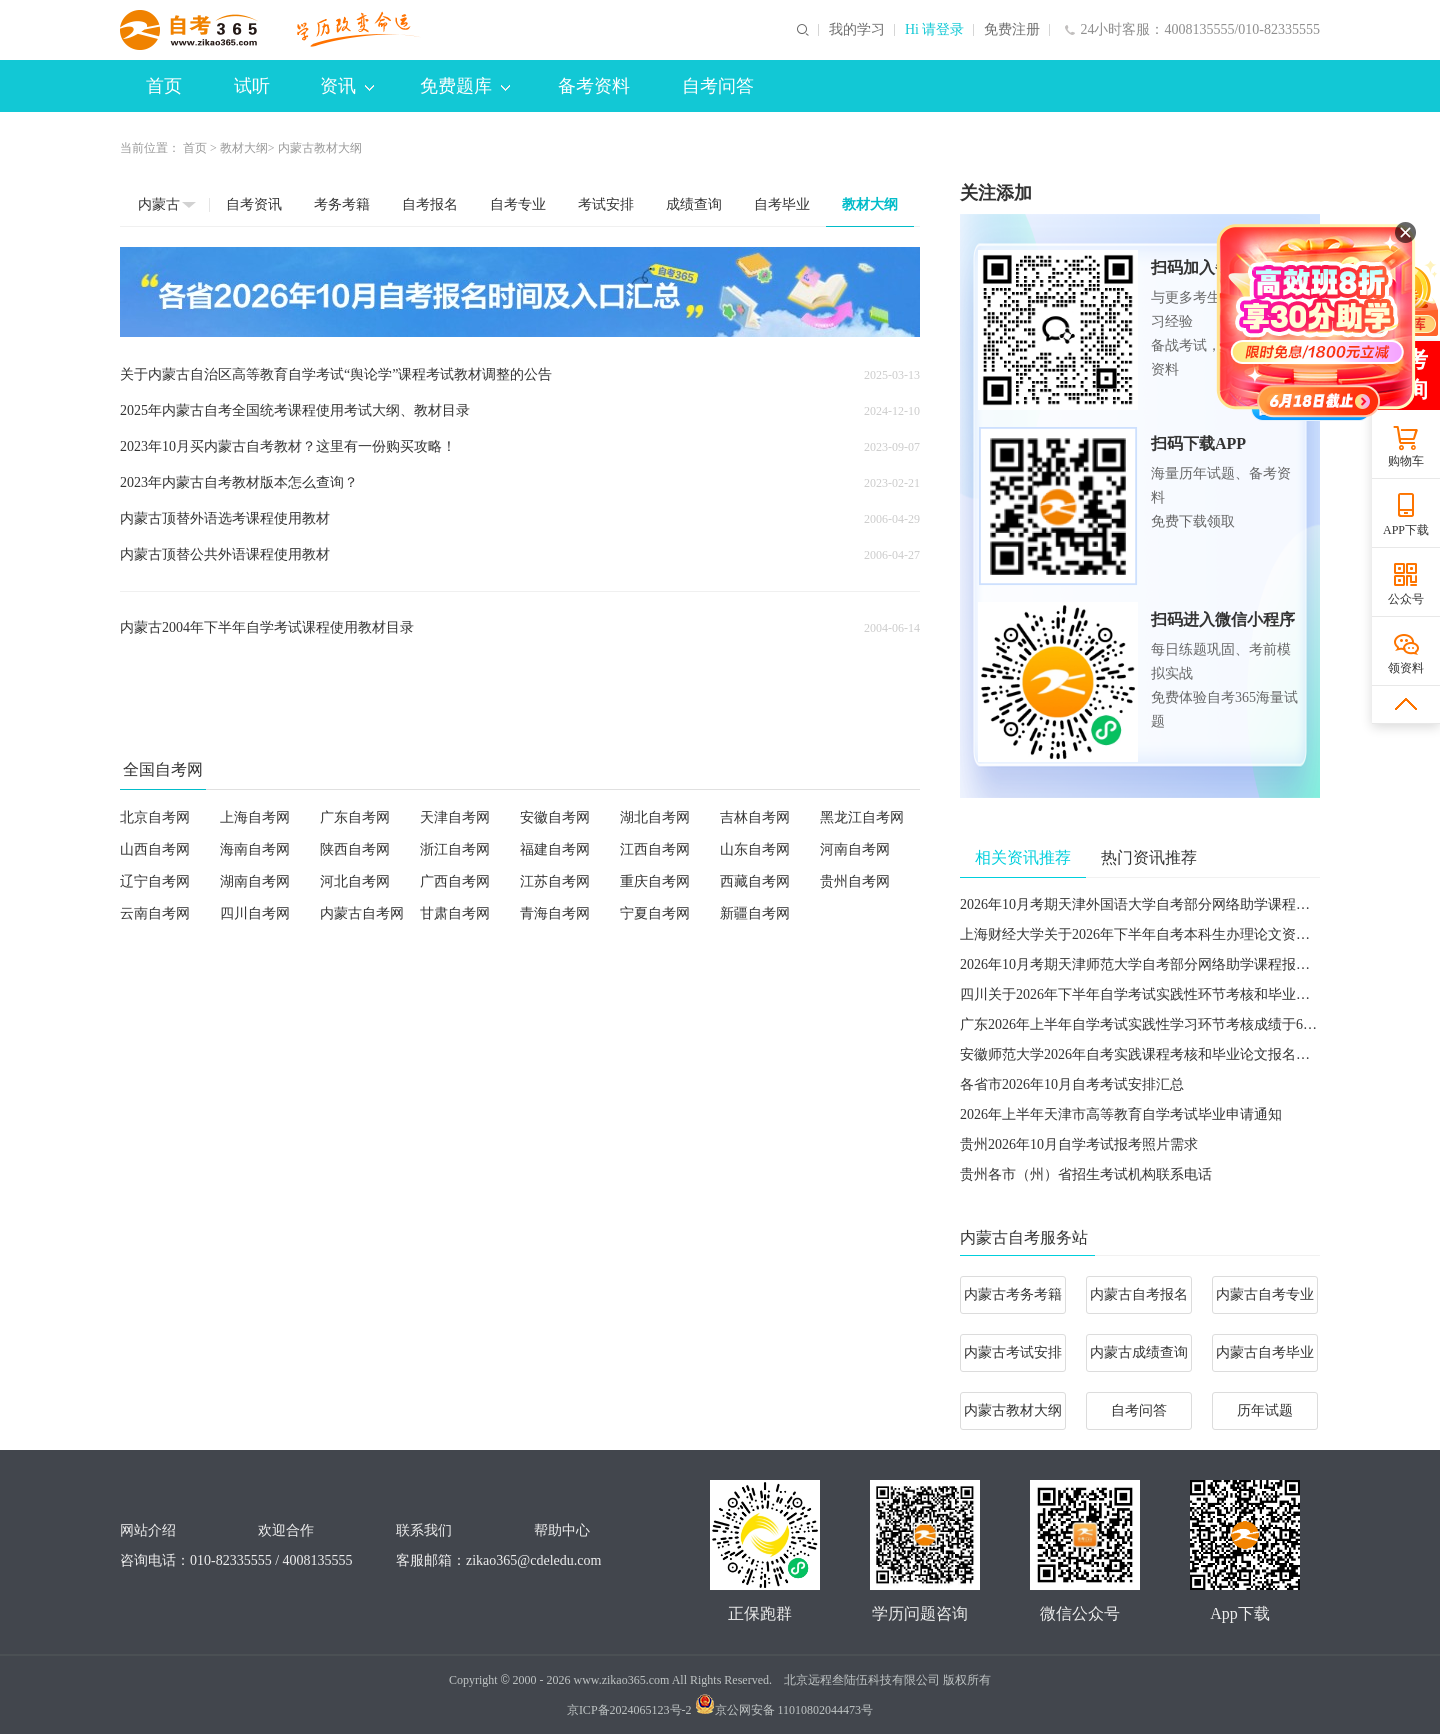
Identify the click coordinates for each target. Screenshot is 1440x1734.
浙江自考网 (455, 849)
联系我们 (424, 1530)
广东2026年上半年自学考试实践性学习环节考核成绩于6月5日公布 (1163, 1024)
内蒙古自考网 (362, 913)
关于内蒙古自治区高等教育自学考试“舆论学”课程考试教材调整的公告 (336, 374)
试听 (252, 86)
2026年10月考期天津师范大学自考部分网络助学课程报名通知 (1149, 964)
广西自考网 (455, 881)
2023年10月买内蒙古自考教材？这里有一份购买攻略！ (288, 446)
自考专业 (518, 204)
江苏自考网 (555, 881)
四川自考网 (255, 913)
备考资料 (594, 86)
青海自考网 (555, 913)
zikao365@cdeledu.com (533, 1560)
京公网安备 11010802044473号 (784, 1710)
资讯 (347, 86)
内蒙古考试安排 (1013, 1352)
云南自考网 (155, 913)
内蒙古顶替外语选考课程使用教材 (225, 518)
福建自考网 (555, 849)
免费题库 (465, 86)
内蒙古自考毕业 (1265, 1352)
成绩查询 (694, 204)
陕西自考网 (355, 849)
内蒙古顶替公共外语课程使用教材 (225, 554)
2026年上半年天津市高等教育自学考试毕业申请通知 (1121, 1114)
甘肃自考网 (455, 913)
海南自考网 (255, 849)
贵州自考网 (855, 881)
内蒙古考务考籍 (1013, 1294)
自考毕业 (782, 204)
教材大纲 (244, 148)
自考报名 (430, 204)
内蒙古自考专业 (1265, 1294)
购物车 (1406, 461)
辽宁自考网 (155, 881)
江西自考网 (655, 849)
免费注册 (1012, 30)
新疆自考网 (755, 913)
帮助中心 (562, 1530)
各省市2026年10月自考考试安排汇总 (1072, 1084)
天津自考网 (455, 817)
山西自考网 (155, 849)
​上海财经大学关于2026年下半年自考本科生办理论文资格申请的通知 (1170, 934)
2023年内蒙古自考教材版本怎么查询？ (239, 482)
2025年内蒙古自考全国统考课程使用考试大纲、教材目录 (295, 410)
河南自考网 (855, 849)
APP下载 (1406, 530)
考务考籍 (342, 204)
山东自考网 (755, 849)
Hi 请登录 (935, 30)
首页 (164, 86)
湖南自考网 (255, 881)
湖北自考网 (655, 817)
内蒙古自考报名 (1139, 1294)
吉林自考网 (755, 817)
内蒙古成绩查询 (1139, 1352)
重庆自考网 (655, 881)
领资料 (1406, 668)
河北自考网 (355, 881)
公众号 (1406, 599)
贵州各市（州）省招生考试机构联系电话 (1086, 1174)
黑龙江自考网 (862, 817)
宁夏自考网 (655, 913)
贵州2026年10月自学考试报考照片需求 (1079, 1144)
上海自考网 (255, 817)
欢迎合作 (286, 1530)
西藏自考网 (755, 881)
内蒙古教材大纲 (1013, 1410)
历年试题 (1265, 1410)
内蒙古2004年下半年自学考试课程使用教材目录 (267, 627)
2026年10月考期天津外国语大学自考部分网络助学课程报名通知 (1156, 904)
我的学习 (857, 30)
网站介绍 (148, 1530)
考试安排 (606, 204)
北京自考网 (155, 817)
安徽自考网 (555, 817)
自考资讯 (254, 204)
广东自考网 (355, 817)
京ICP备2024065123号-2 (629, 1710)
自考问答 (718, 86)
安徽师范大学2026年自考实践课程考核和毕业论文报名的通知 (1149, 1054)
